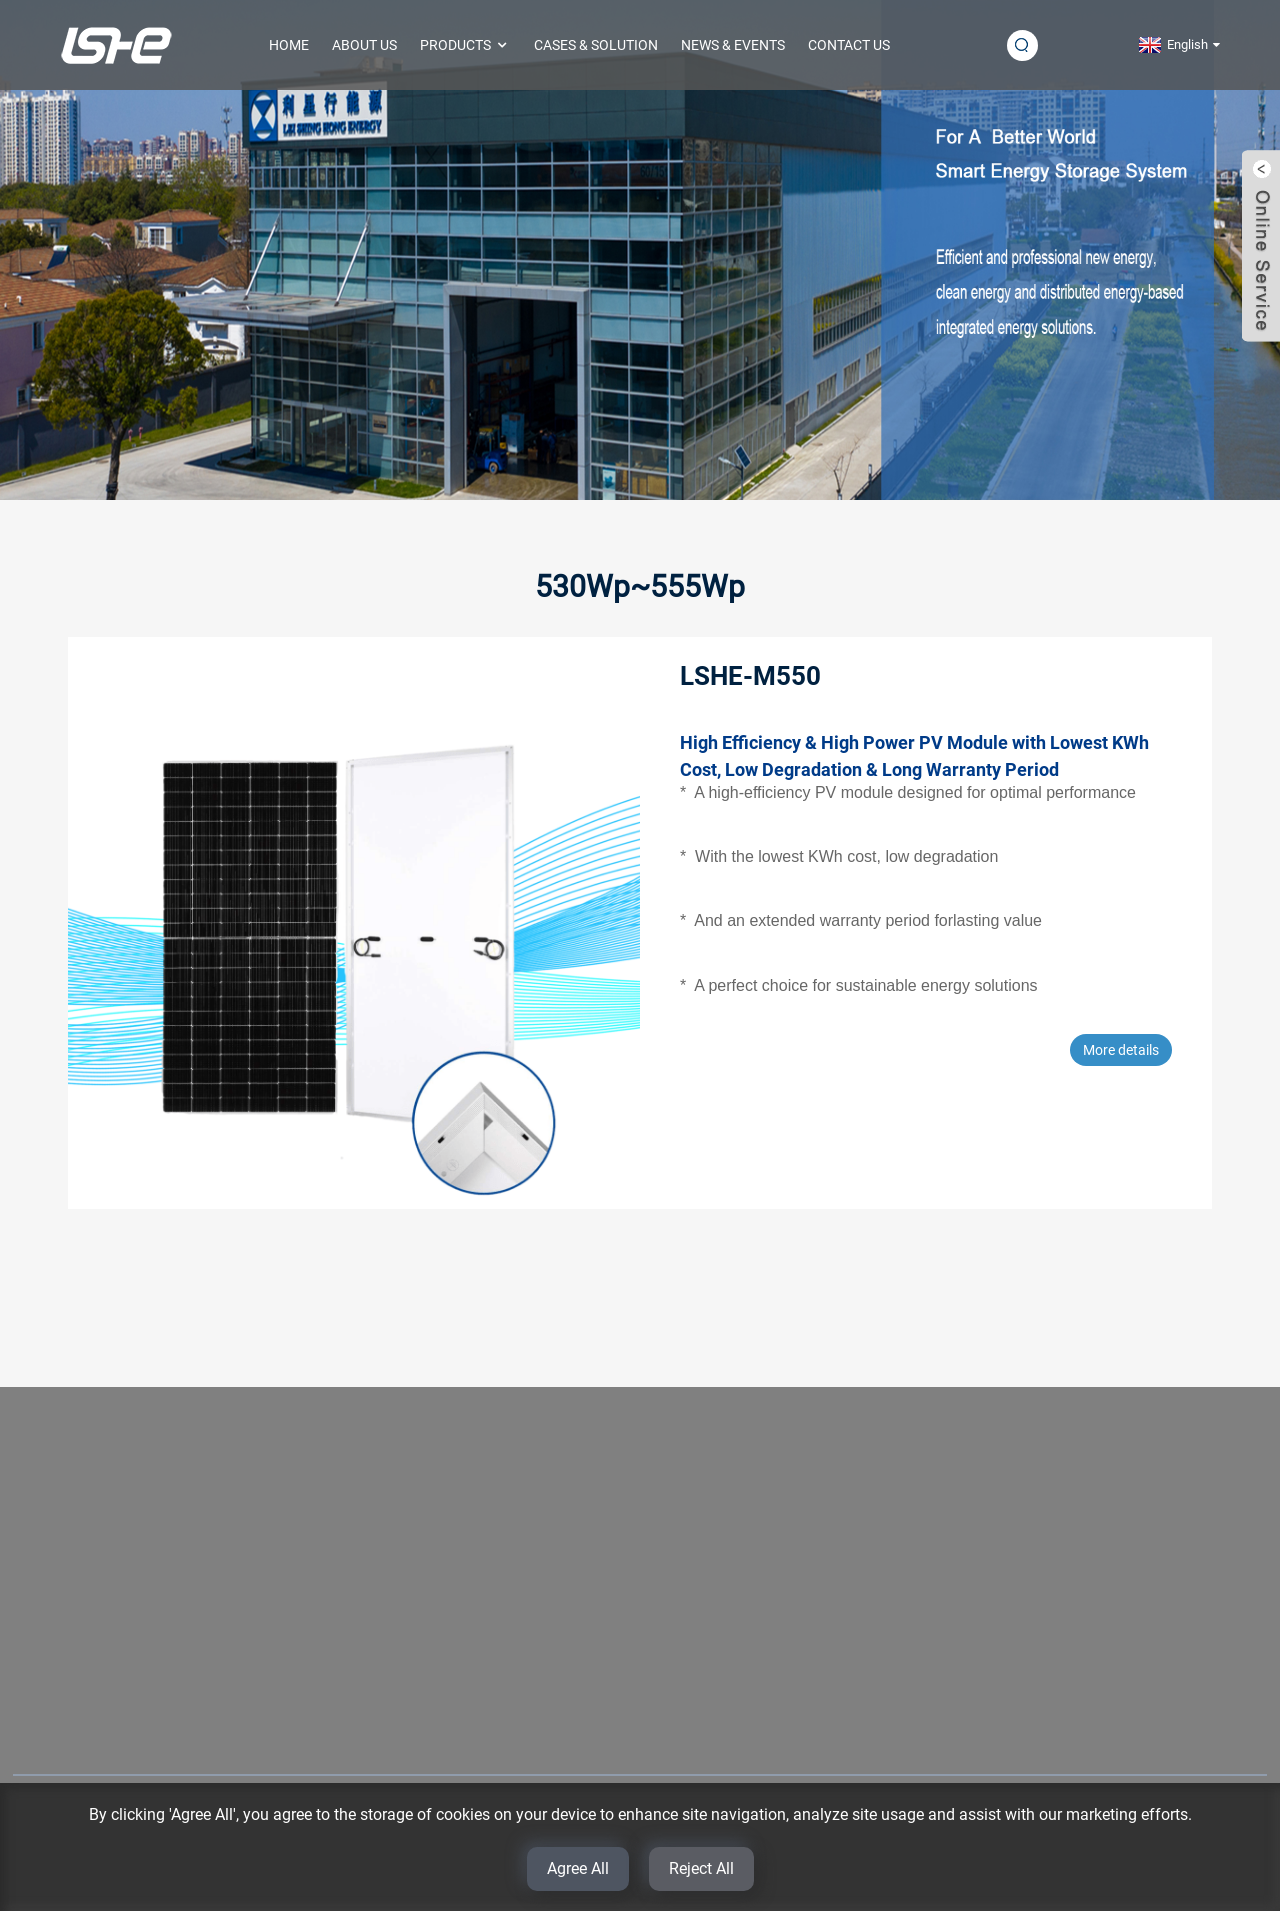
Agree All (578, 1868)
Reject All (701, 1868)
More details (1121, 1050)
